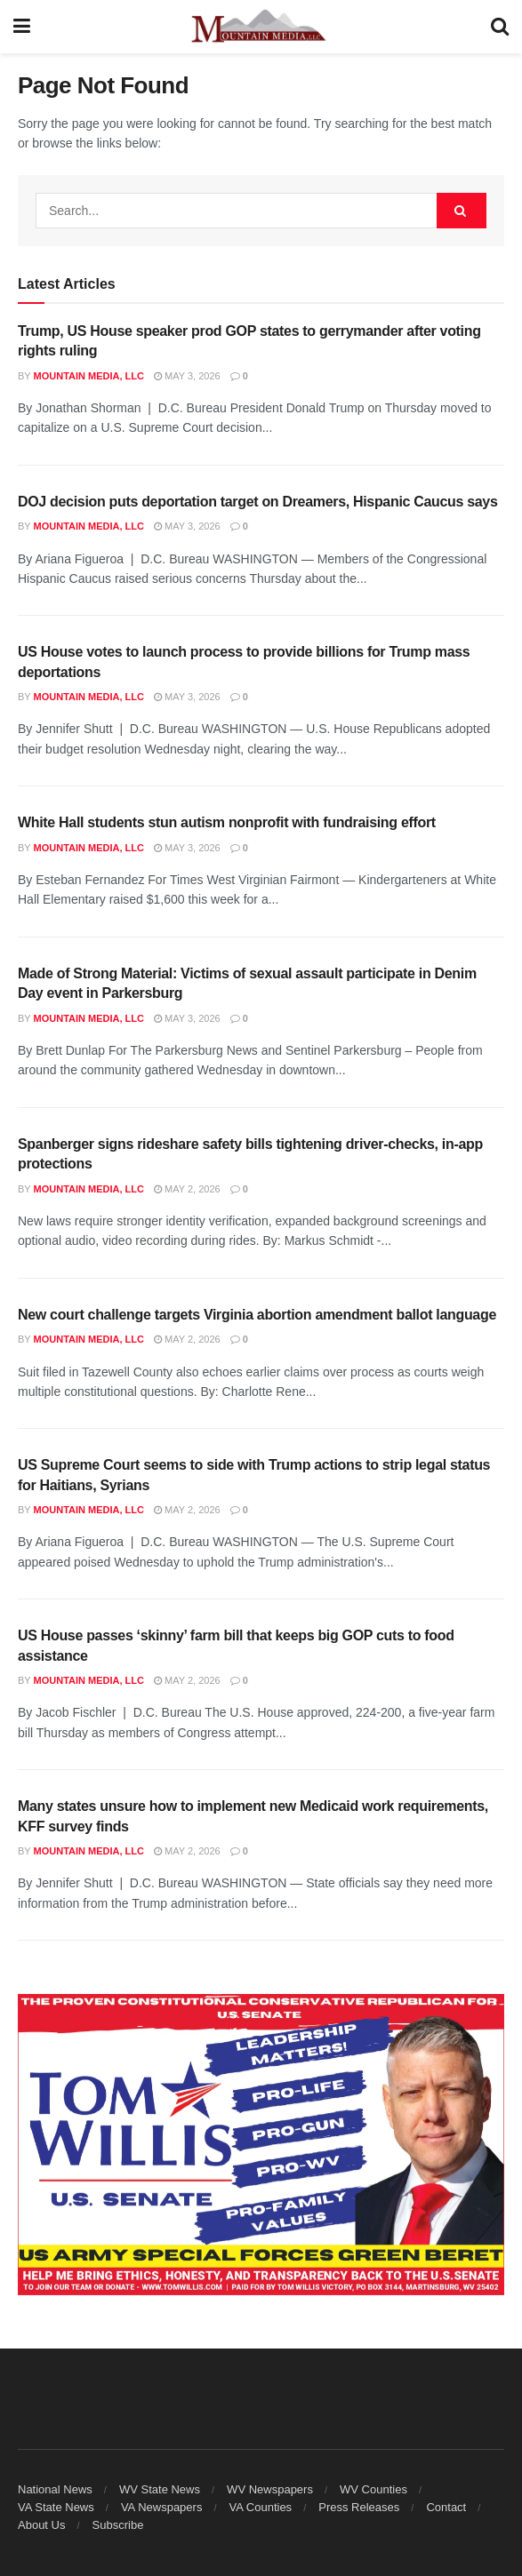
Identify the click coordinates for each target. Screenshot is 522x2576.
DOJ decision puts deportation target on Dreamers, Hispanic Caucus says (258, 501)
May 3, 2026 (187, 376)
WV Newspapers (270, 2489)
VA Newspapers (162, 2507)
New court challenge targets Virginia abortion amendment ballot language (257, 1314)
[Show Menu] (21, 26)
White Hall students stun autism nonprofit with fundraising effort (227, 822)
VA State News (56, 2507)
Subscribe (118, 2525)
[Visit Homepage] (260, 26)
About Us (41, 2525)
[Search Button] (500, 26)
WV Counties (373, 2489)
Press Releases (358, 2507)
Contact (446, 2507)
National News (55, 2489)
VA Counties (261, 2507)
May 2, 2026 (187, 1189)
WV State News (159, 2489)
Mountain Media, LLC (89, 376)
